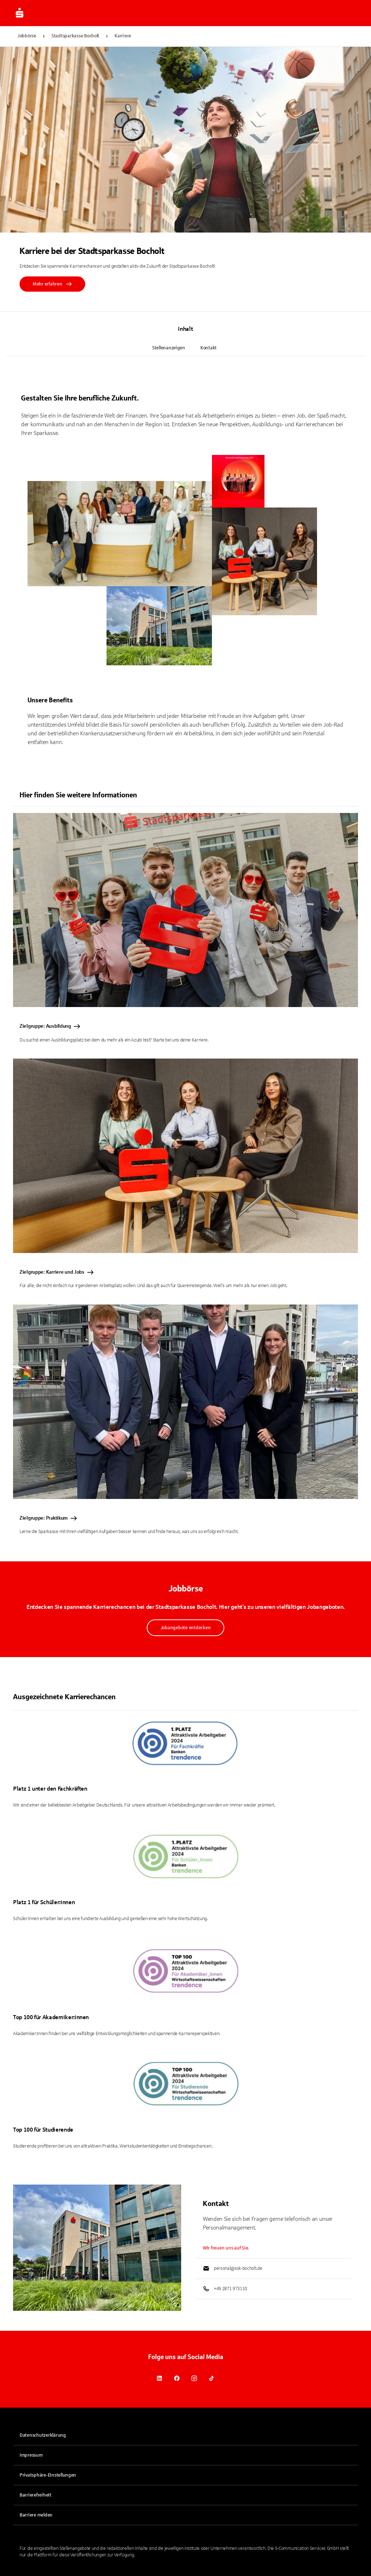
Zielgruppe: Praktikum (49, 1518)
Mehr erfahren (52, 284)
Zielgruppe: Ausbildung (50, 1026)
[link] (159, 2378)
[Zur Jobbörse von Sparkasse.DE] (19, 13)
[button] (185, 2475)
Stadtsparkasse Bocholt (75, 35)
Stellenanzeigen (168, 347)
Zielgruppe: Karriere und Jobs (57, 1272)
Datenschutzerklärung (43, 2435)
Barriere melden (36, 2515)
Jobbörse (26, 35)
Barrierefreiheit (35, 2495)
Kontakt (208, 347)
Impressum (31, 2455)
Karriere (122, 35)
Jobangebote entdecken (186, 1627)
